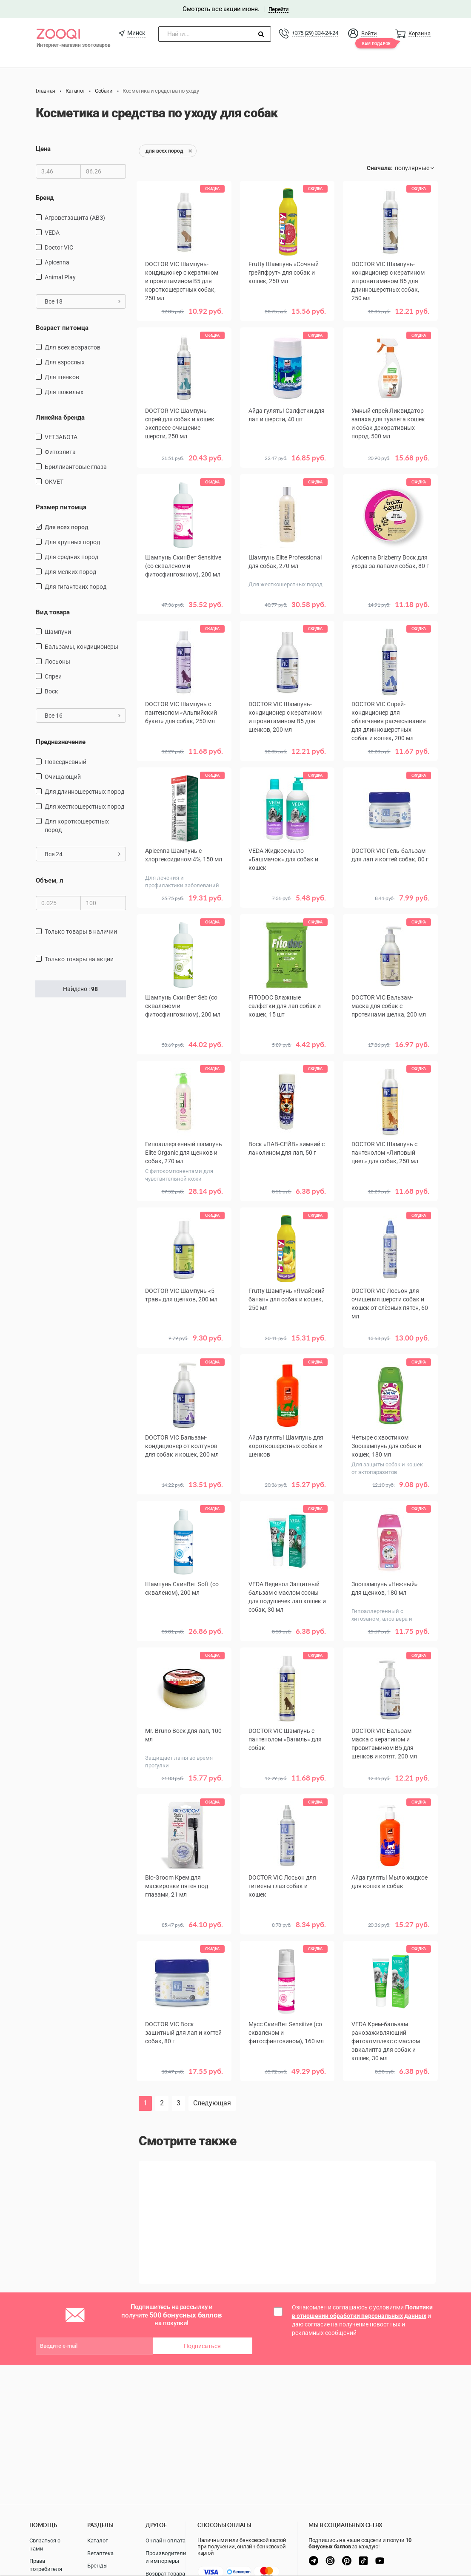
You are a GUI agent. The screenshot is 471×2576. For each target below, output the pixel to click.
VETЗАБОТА (61, 437)
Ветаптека (100, 2553)
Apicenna (57, 261)
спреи (53, 676)
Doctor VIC (59, 247)
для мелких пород (70, 571)
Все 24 (83, 854)
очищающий (63, 776)
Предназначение (61, 742)
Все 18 (83, 301)
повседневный (65, 761)
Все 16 (83, 715)
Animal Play (60, 276)
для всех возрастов (72, 347)
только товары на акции (79, 959)
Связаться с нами (44, 2544)
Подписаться (202, 2346)
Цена (43, 149)
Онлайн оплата (166, 2540)
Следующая (212, 2103)
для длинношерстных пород (84, 791)
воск (51, 691)
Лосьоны (57, 661)
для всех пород (66, 527)
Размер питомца (61, 507)
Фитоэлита (60, 452)
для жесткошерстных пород (84, 806)
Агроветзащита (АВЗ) (75, 217)
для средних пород (71, 557)
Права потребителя (45, 2565)
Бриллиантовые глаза (76, 466)
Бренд (45, 198)
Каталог (97, 2540)
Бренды (97, 2565)
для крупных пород (72, 542)
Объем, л (49, 880)
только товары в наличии (81, 931)
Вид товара (53, 612)
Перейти (278, 9)
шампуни (58, 631)
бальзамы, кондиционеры (81, 646)
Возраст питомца (62, 327)
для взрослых (65, 362)
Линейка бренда (60, 417)
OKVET (54, 481)
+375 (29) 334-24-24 (315, 33)
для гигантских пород (75, 586)
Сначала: (380, 168)
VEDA (52, 232)
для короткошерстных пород (77, 825)
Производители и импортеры (166, 2557)
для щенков (62, 377)
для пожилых (64, 392)
